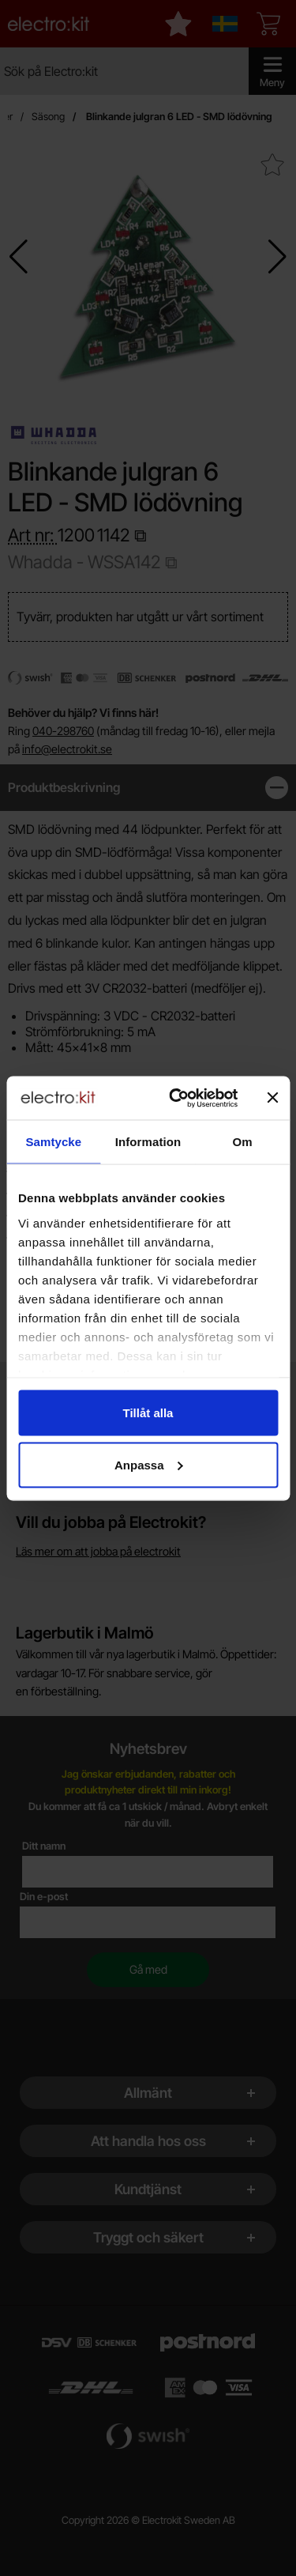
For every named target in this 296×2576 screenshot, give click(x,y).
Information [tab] (148, 1141)
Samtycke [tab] (53, 1141)
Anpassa (148, 1464)
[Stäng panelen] (272, 1097)
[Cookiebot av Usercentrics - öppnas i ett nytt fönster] (176, 1098)
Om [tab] (243, 1141)
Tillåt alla (148, 1413)
